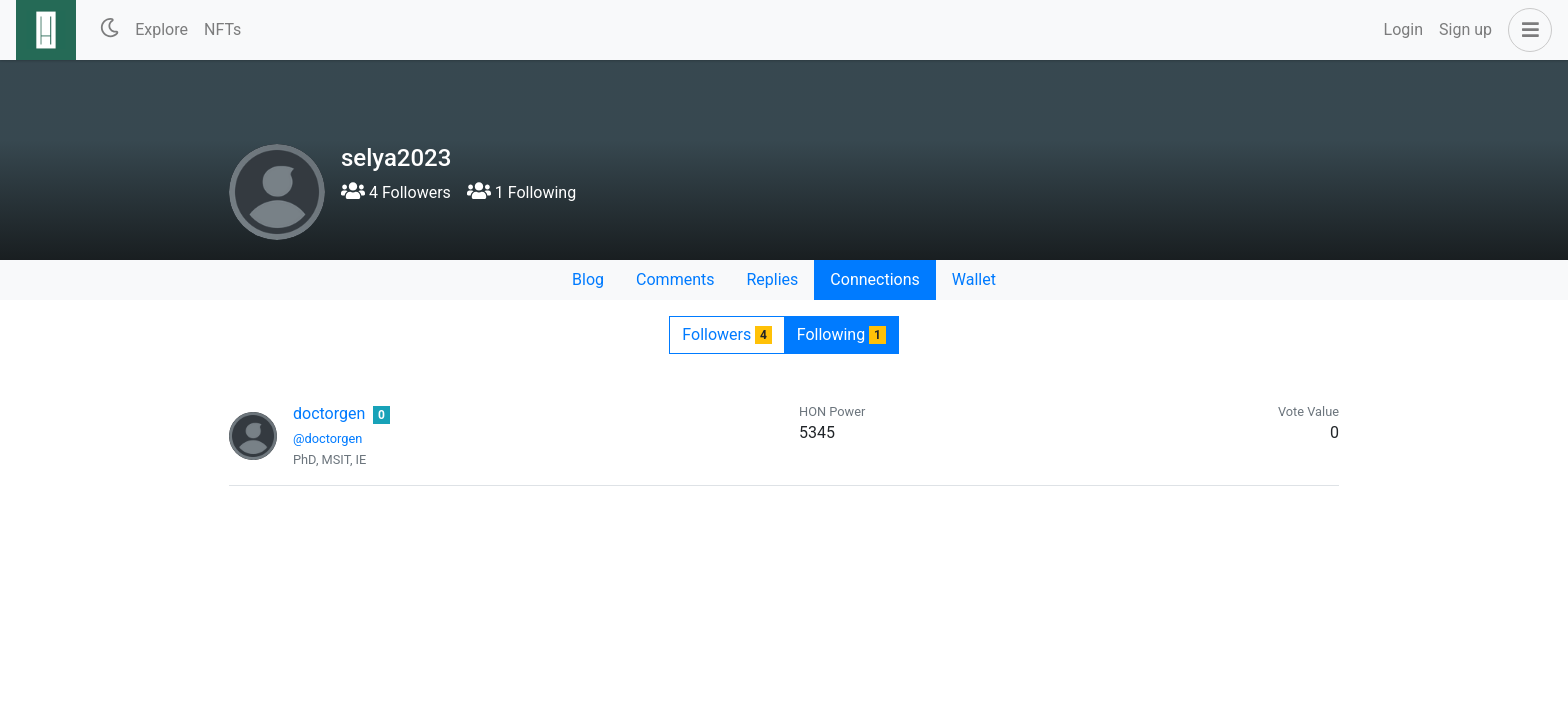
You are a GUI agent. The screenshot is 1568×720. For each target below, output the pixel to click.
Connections (874, 279)
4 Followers (396, 192)
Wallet (974, 279)
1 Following (521, 192)
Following (841, 334)
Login (1403, 29)
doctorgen (329, 413)
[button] (1526, 30)
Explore (161, 29)
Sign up (1465, 29)
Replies (772, 279)
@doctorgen (327, 438)
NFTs (222, 29)
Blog (588, 279)
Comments (675, 279)
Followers (726, 334)
